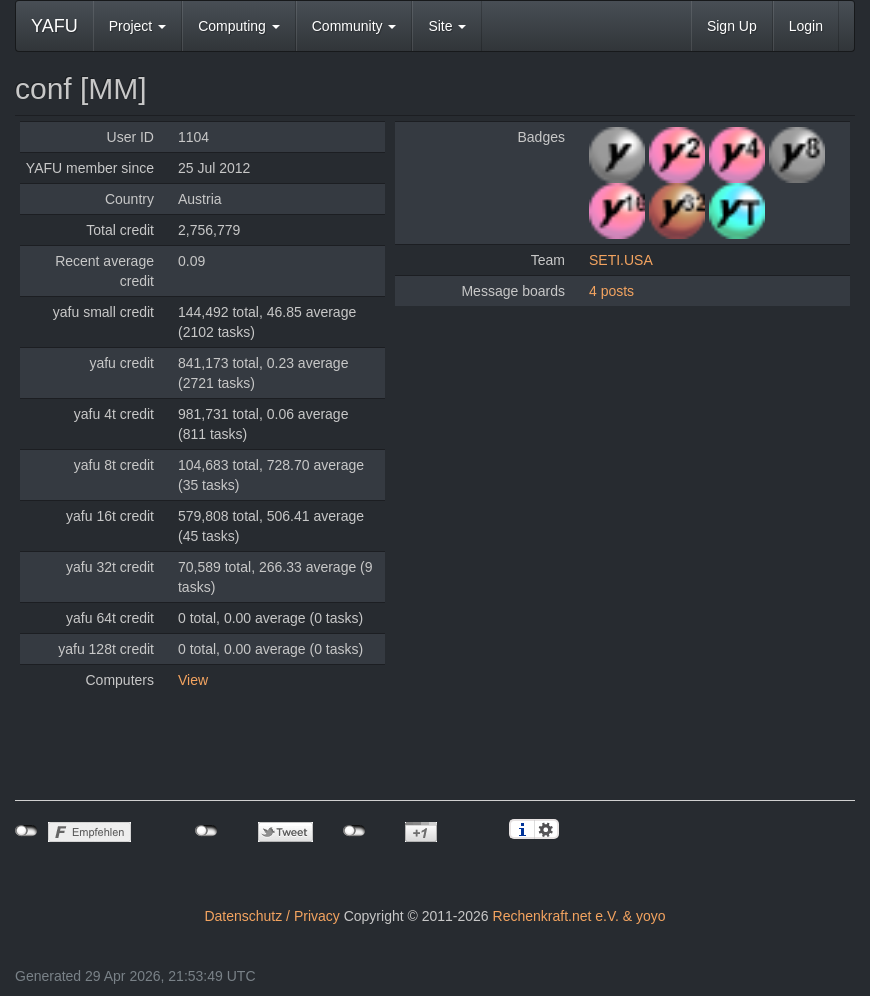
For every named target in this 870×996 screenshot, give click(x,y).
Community (354, 26)
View (193, 680)
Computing (239, 26)
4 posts (611, 291)
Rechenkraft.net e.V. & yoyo (579, 916)
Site (447, 26)
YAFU (54, 26)
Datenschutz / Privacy (271, 916)
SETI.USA (621, 260)
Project (137, 26)
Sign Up (732, 26)
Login (806, 26)
